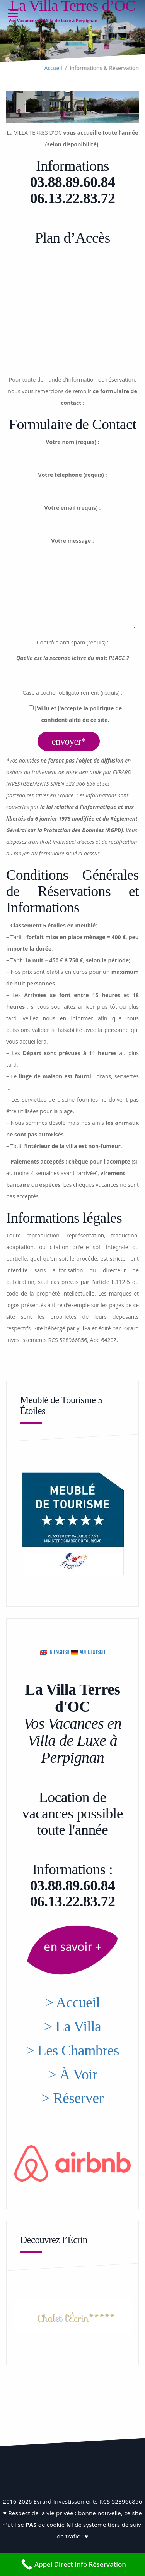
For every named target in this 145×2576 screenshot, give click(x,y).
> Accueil (72, 2002)
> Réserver (73, 2098)
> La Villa (72, 2026)
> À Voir (72, 2074)
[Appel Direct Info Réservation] (72, 2564)
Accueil (53, 68)
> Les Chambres (72, 2050)
